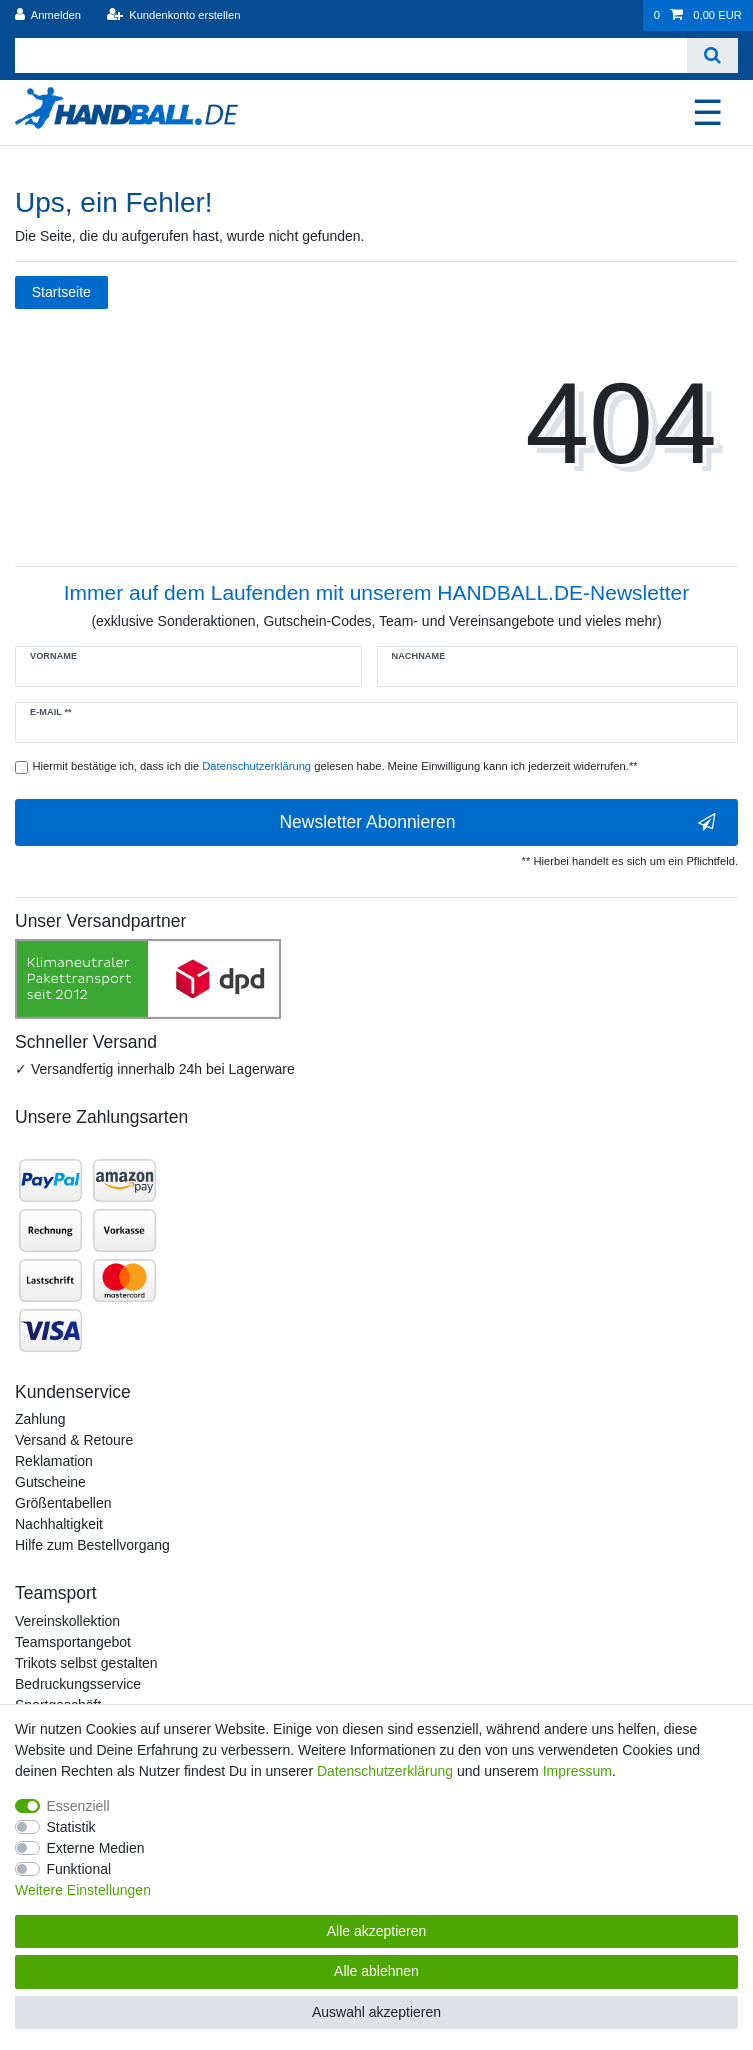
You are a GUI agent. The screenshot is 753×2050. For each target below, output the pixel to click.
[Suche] (712, 55)
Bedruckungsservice (78, 1684)
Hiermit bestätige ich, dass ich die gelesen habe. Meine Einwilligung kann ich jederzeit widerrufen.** (335, 766)
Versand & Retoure (74, 1440)
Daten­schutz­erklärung (385, 1771)
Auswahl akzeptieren (376, 2012)
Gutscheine (50, 1482)
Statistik (71, 1827)
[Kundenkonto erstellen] (173, 15)
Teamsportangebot (73, 1642)
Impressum (577, 1771)
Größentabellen (63, 1503)
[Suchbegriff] (351, 55)
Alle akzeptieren (377, 1931)
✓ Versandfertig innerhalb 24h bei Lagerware (155, 1069)
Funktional (79, 1869)
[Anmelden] (48, 15)
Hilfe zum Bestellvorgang (92, 1545)
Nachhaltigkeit (59, 1524)
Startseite (61, 292)
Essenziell (78, 1806)
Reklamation (54, 1461)
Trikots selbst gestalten (86, 1663)
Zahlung (40, 1419)
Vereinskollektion (67, 1621)
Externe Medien (96, 1848)
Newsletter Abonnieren (497, 822)
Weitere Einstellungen (83, 1890)
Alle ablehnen (376, 1971)
